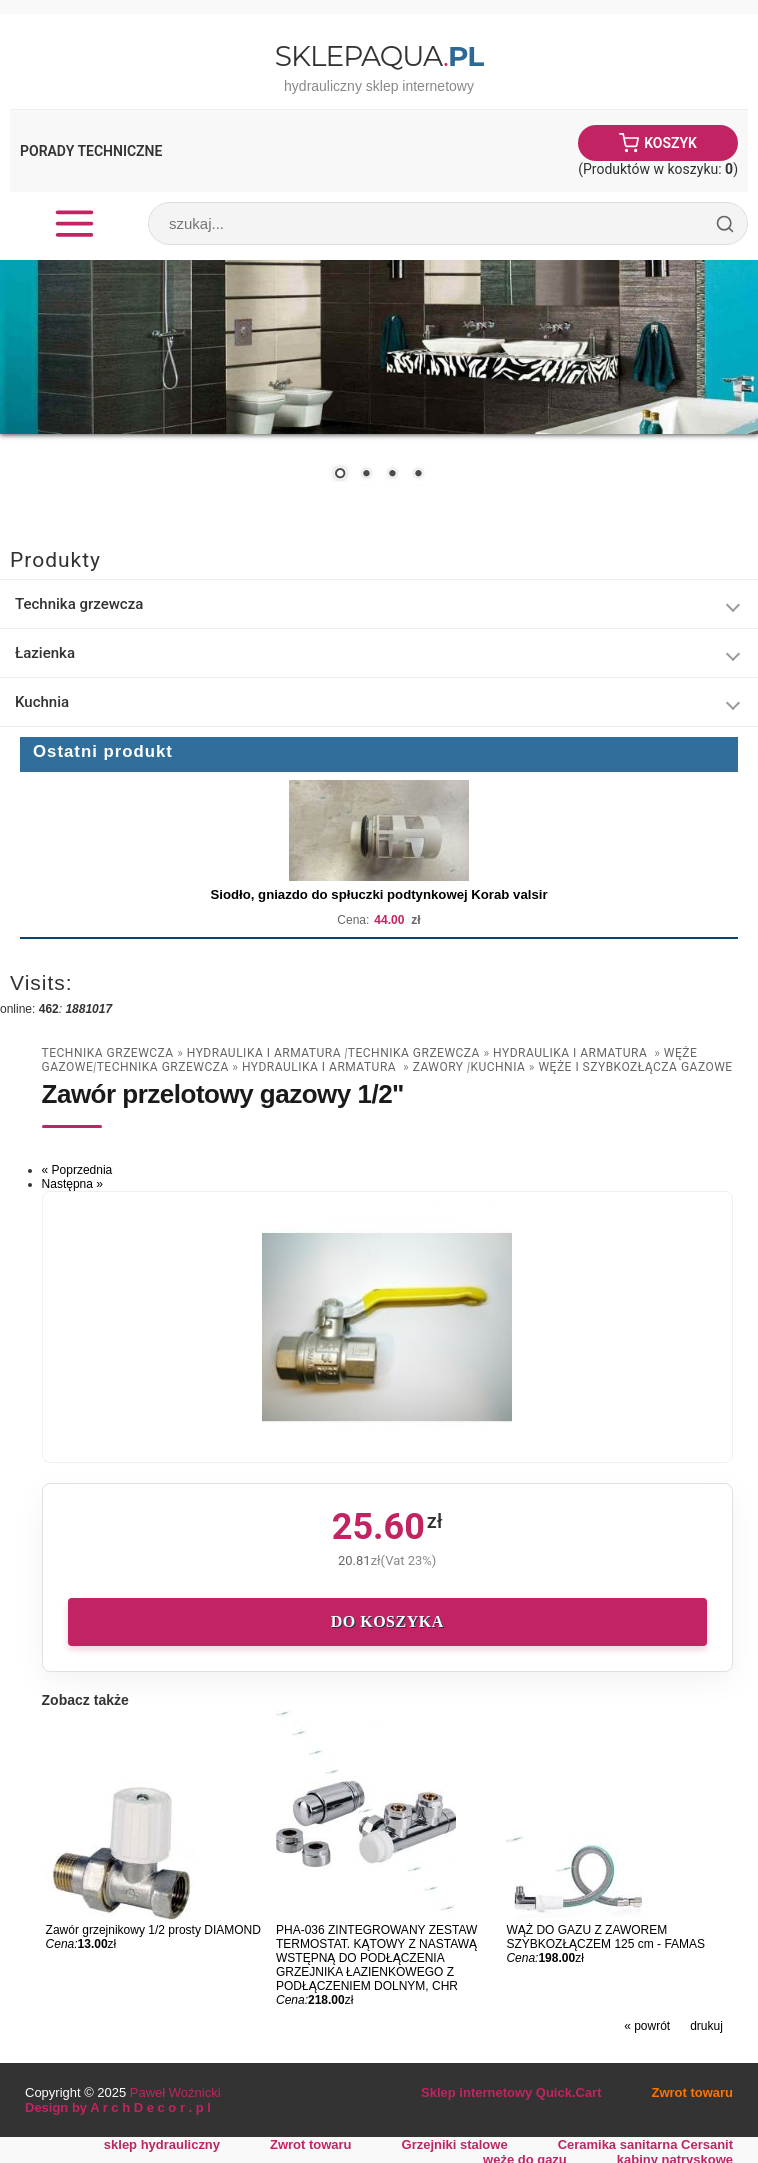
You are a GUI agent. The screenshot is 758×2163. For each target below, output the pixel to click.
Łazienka (45, 653)
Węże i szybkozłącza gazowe (635, 1067)
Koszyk (670, 143)
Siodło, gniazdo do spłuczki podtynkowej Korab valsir (378, 894)
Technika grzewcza (79, 604)
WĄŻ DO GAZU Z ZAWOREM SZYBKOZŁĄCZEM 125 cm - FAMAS (605, 1937)
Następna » (72, 1184)
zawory (440, 1067)
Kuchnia (42, 702)
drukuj (706, 2026)
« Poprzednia (77, 1170)
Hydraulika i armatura (266, 1053)
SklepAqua (379, 56)
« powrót (647, 2026)
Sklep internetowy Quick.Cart (511, 2092)
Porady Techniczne (91, 151)
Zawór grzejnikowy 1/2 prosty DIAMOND (153, 1930)
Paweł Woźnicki (175, 2092)
